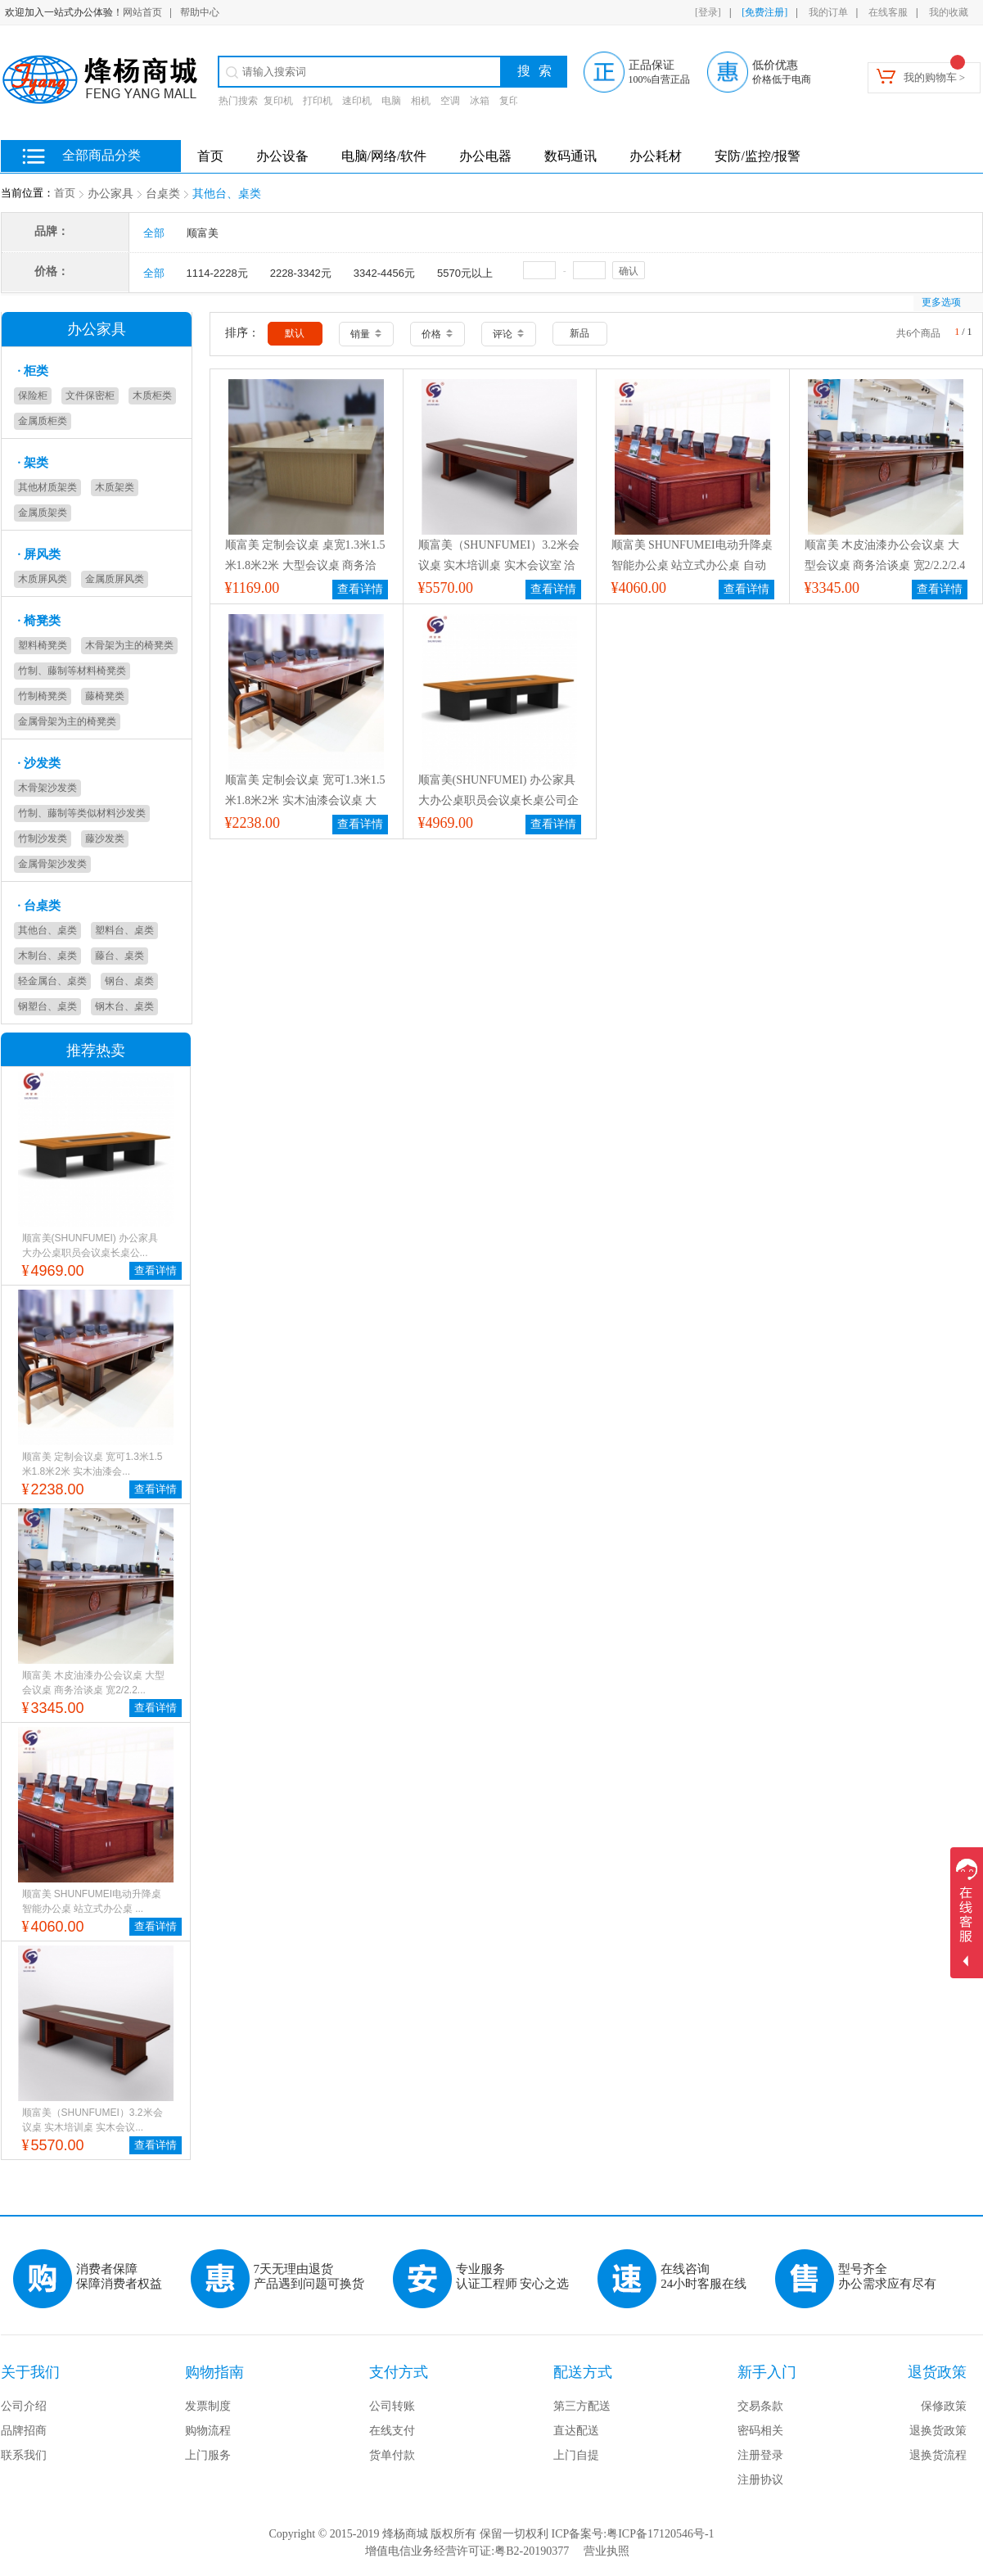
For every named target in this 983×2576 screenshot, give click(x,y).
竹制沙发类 (42, 838)
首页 (64, 193)
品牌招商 (24, 2431)
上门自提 (576, 2455)
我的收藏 (948, 12)
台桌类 (163, 194)
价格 (437, 334)
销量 (365, 334)
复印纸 (514, 100)
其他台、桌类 (226, 194)
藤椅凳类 (104, 696)
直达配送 (576, 2431)
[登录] (708, 12)
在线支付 (392, 2431)
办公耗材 (655, 156)
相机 (421, 100)
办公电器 (485, 156)
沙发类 (39, 763)
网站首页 (142, 12)
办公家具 (110, 194)
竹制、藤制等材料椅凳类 (72, 670)
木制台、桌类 (47, 955)
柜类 (33, 370)
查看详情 (155, 1270)
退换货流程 (938, 2455)
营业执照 (606, 2551)
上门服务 (208, 2455)
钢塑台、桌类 (47, 1006)
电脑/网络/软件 (384, 156)
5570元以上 (465, 273)
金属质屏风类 (114, 579)
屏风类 (39, 554)
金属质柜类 (42, 421)
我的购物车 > (935, 77)
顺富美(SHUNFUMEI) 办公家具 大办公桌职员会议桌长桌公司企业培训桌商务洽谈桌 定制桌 (498, 800)
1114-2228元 (217, 273)
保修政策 (944, 2406)
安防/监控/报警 (757, 156)
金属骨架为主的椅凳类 (67, 721)
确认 (628, 271)
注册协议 (760, 2480)
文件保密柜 (90, 395)
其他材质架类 (47, 487)
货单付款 (392, 2455)
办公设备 (282, 156)
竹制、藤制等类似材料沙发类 (82, 813)
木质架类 (114, 487)
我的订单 (828, 12)
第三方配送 (582, 2406)
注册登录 (760, 2455)
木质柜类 (152, 395)
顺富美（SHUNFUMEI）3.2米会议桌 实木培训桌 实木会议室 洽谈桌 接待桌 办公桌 (498, 565)
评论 (508, 334)
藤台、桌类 (119, 955)
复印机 (278, 100)
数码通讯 (570, 156)
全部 (154, 233)
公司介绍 (24, 2406)
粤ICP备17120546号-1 (660, 2534)
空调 (450, 100)
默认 (294, 333)
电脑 (391, 100)
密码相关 (760, 2431)
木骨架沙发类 (47, 787)
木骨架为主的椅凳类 (129, 645)
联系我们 (24, 2455)
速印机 (357, 100)
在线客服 (888, 12)
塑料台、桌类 (124, 930)
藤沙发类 (104, 838)
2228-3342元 (300, 273)
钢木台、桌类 (124, 1006)
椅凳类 (39, 620)
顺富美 (203, 233)
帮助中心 (199, 12)
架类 (33, 462)
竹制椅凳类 (42, 696)
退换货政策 (938, 2431)
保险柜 (32, 395)
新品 (579, 333)
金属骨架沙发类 (52, 864)
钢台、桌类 (129, 981)
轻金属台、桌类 (52, 981)
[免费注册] (764, 12)
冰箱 (479, 100)
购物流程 (208, 2431)
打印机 (317, 100)
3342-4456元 (384, 273)
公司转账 (392, 2406)
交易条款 (760, 2406)
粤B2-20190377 (531, 2551)
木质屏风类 (42, 579)
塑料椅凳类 (42, 645)
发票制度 (208, 2406)
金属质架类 (42, 512)
